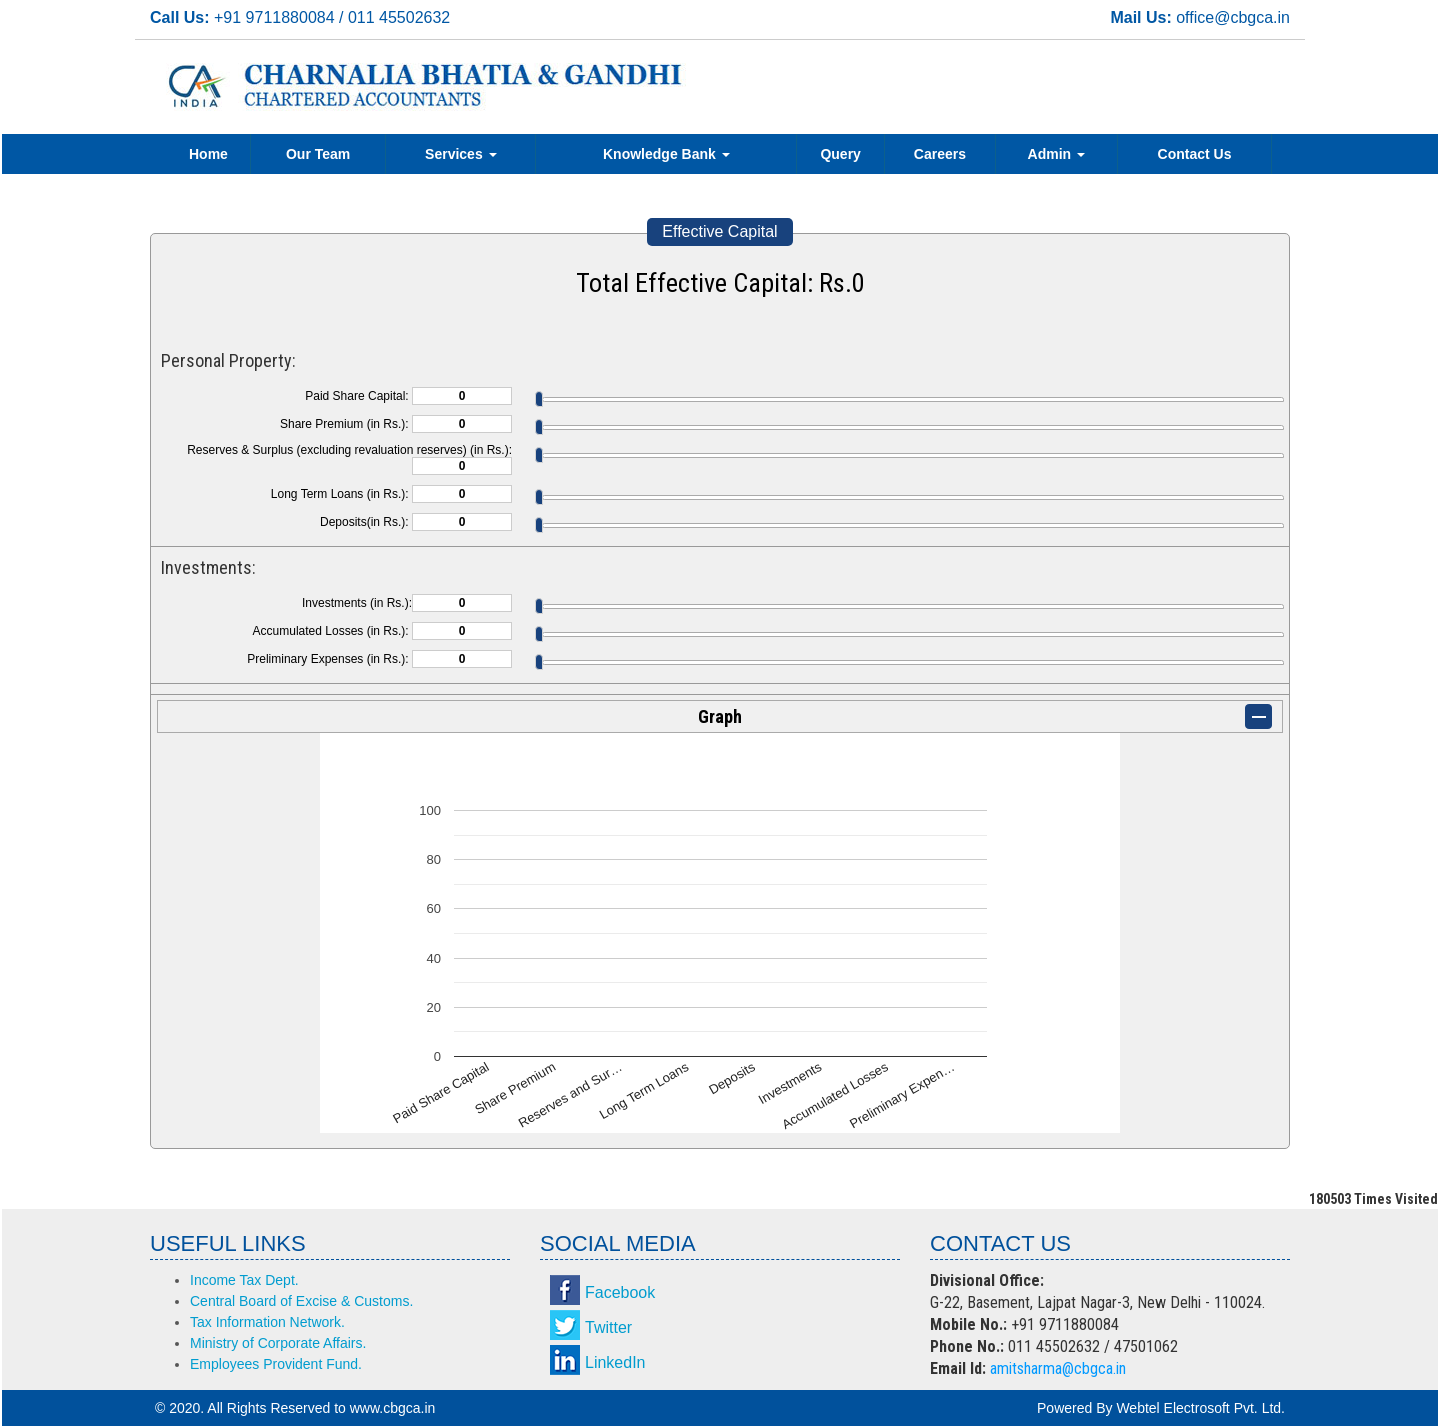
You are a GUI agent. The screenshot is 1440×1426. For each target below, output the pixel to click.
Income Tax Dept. (244, 1280)
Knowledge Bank (666, 154)
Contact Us (1195, 154)
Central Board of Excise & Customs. (301, 1301)
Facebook (620, 1292)
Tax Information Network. (267, 1322)
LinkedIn (615, 1362)
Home (208, 154)
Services (461, 154)
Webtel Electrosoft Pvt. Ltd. (1200, 1408)
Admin (1056, 154)
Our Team (318, 154)
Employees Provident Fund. (276, 1364)
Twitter (608, 1327)
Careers (940, 154)
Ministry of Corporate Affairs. (278, 1343)
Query (840, 154)
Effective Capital (719, 231)
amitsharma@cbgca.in (1058, 1368)
